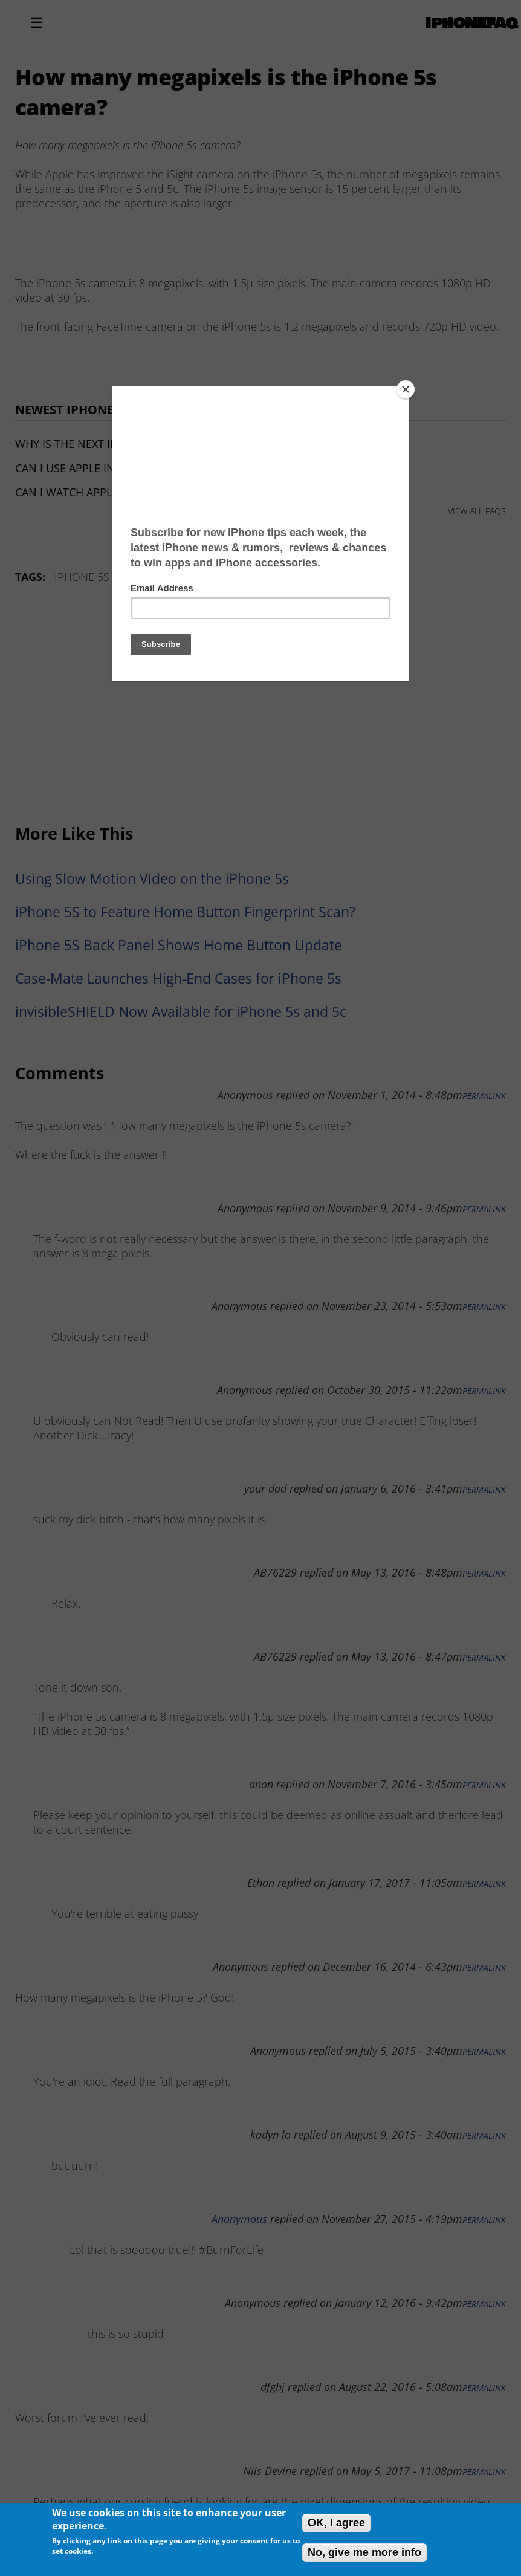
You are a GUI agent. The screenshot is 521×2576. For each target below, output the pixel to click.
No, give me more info (364, 2552)
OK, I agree (336, 2523)
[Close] (405, 389)
